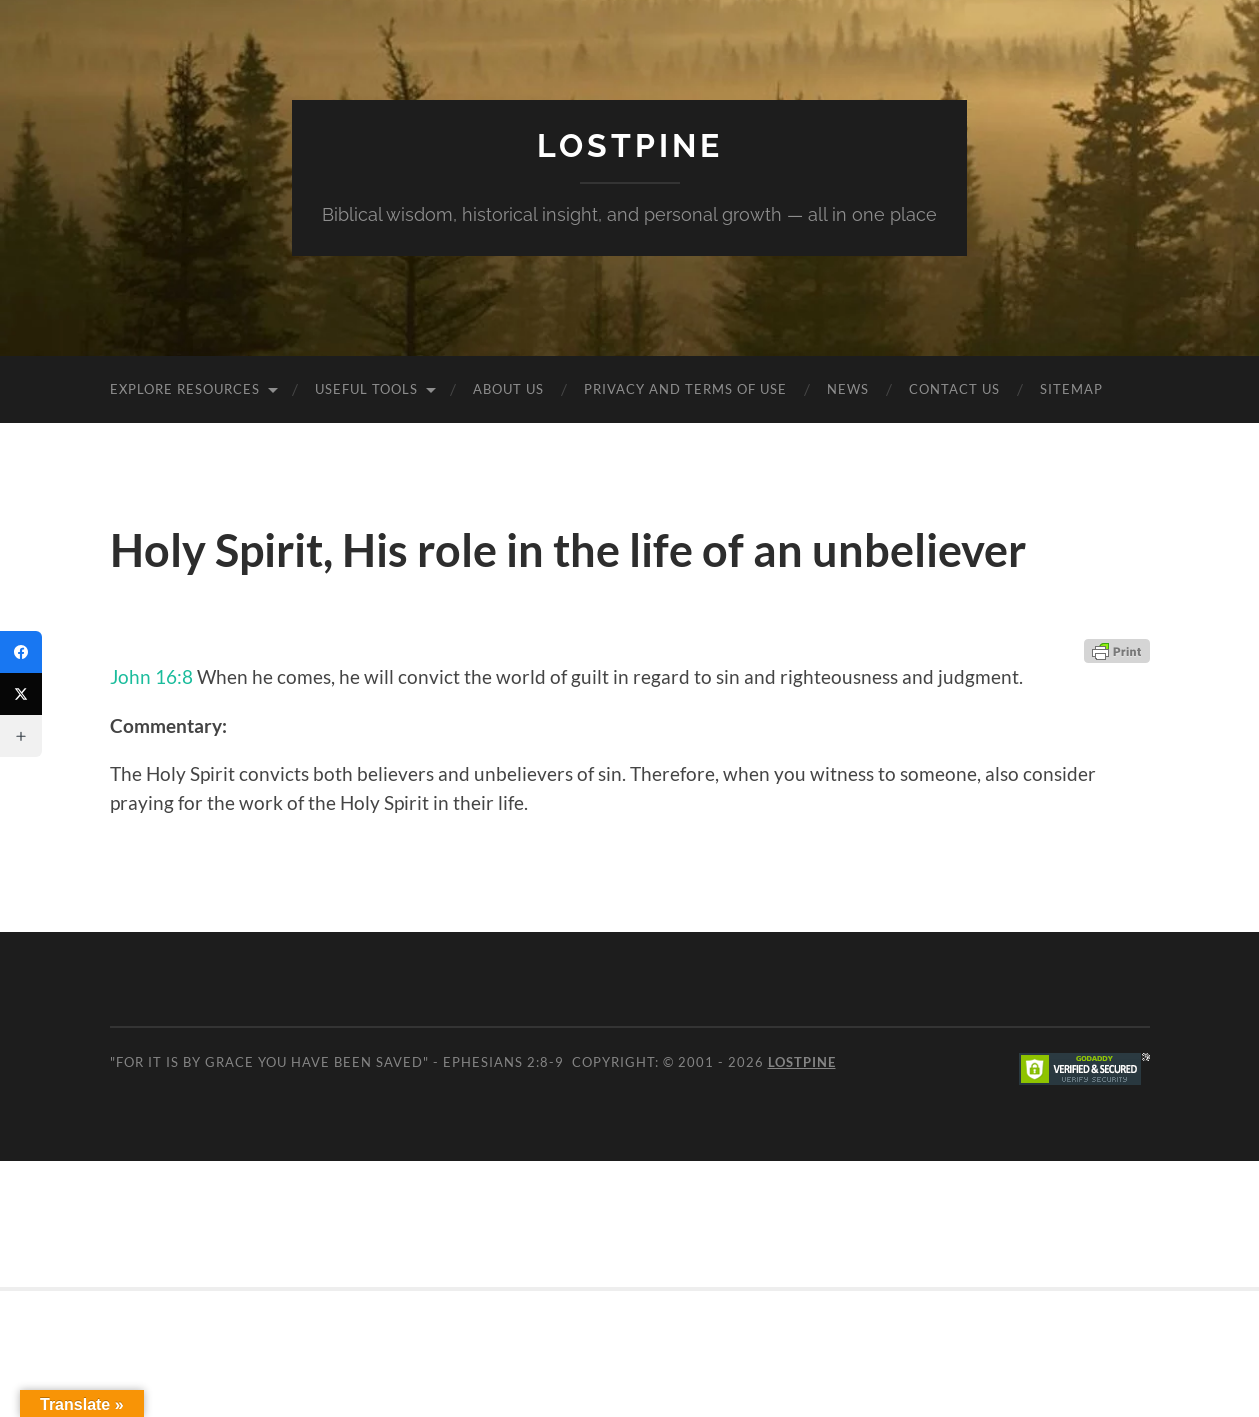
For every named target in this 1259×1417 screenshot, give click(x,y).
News (848, 389)
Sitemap (1071, 389)
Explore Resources (185, 389)
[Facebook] (21, 652)
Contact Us (954, 389)
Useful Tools (366, 389)
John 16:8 (151, 676)
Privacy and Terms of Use (685, 389)
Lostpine (630, 145)
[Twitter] (21, 694)
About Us (508, 389)
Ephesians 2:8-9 (503, 1062)
